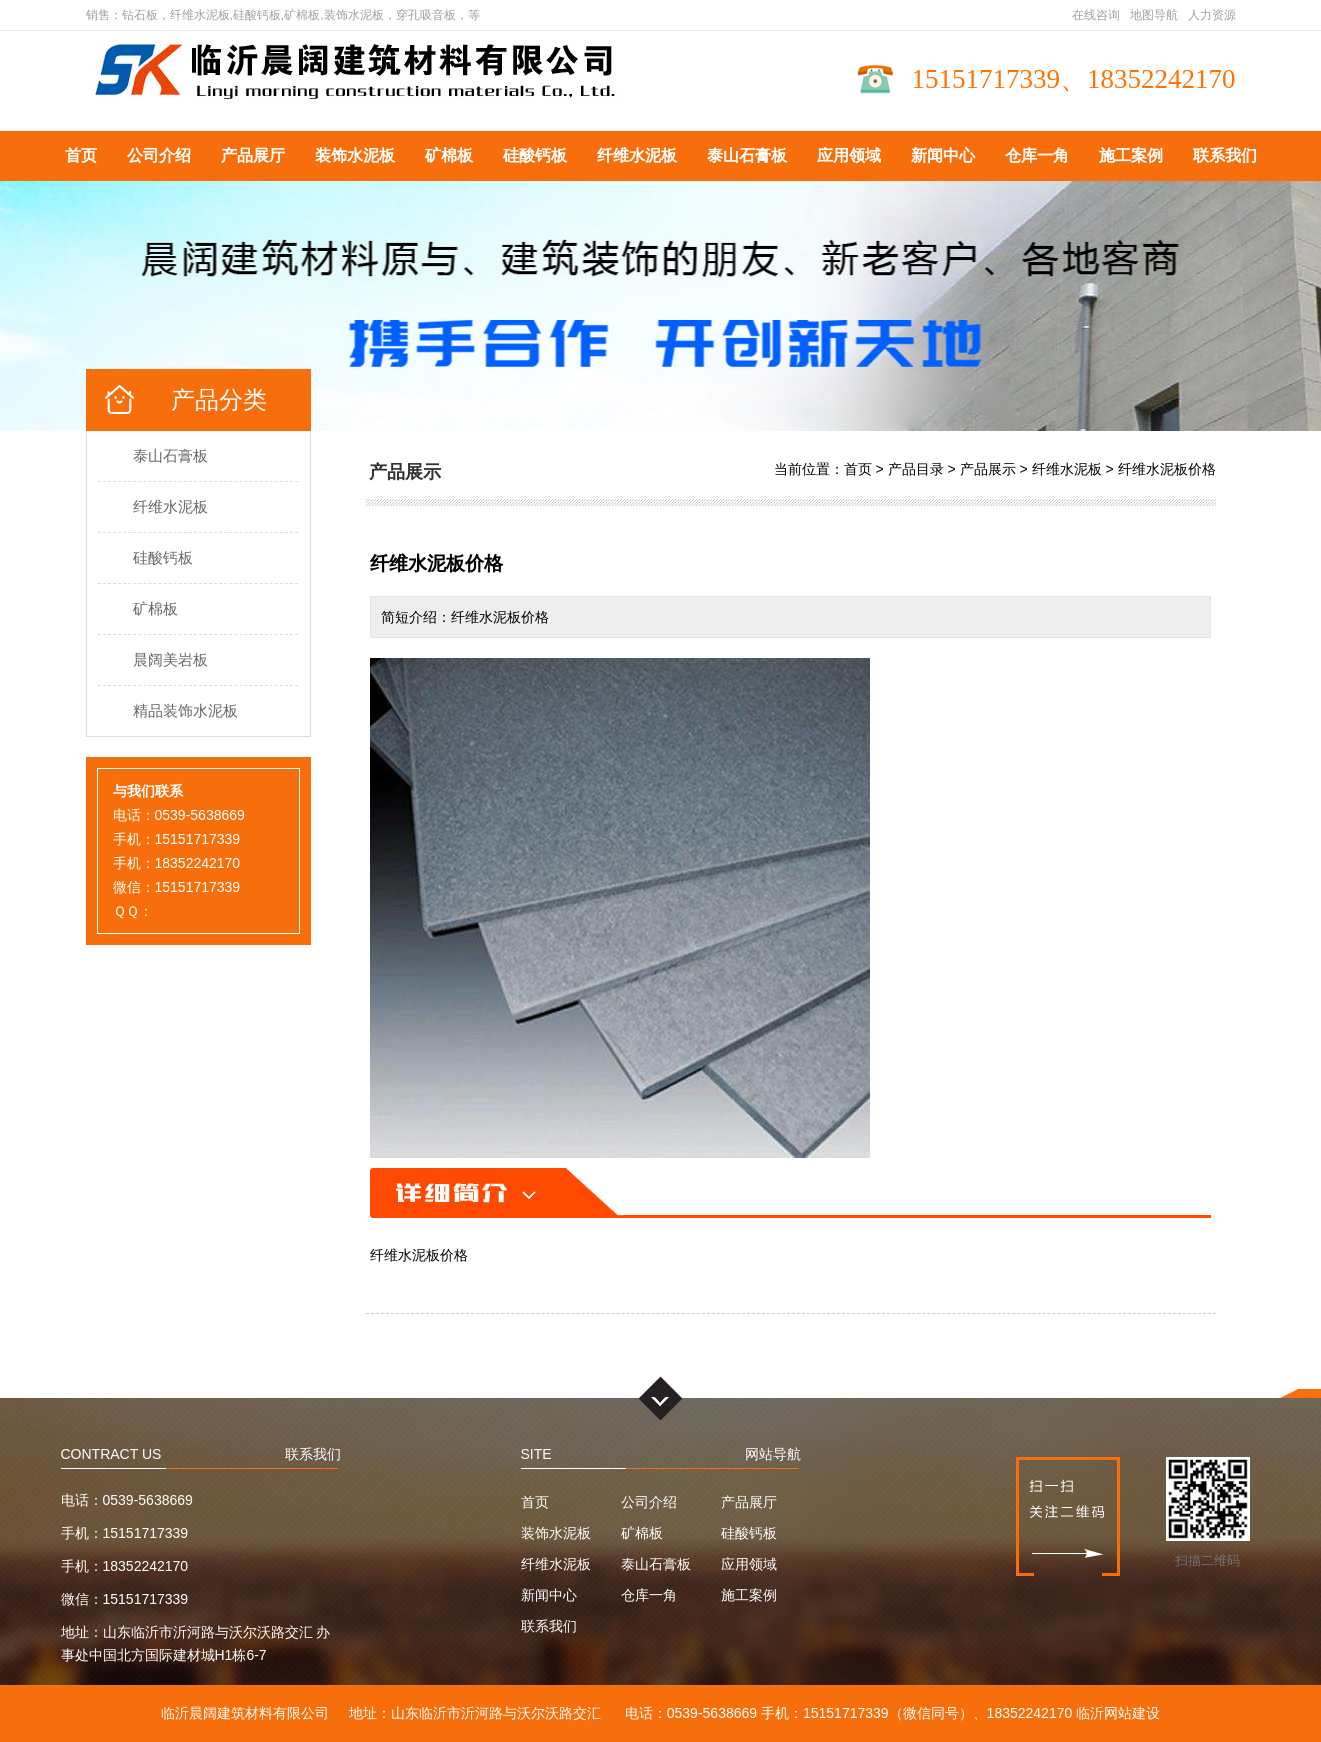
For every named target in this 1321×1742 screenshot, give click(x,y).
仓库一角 (1037, 155)
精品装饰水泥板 (185, 710)
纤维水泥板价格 (1167, 469)
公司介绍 (159, 155)
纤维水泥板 (637, 155)
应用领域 (849, 155)
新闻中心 (943, 155)
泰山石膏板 (747, 155)
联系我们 (1225, 155)
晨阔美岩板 (170, 659)
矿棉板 (449, 155)
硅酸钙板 (535, 155)
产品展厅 (253, 155)
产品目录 (916, 469)
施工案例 (1131, 155)
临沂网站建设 (1118, 1713)
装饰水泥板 (355, 155)
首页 (81, 155)
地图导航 (1154, 15)
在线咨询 (1096, 15)
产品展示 (988, 469)
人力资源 (1212, 15)
